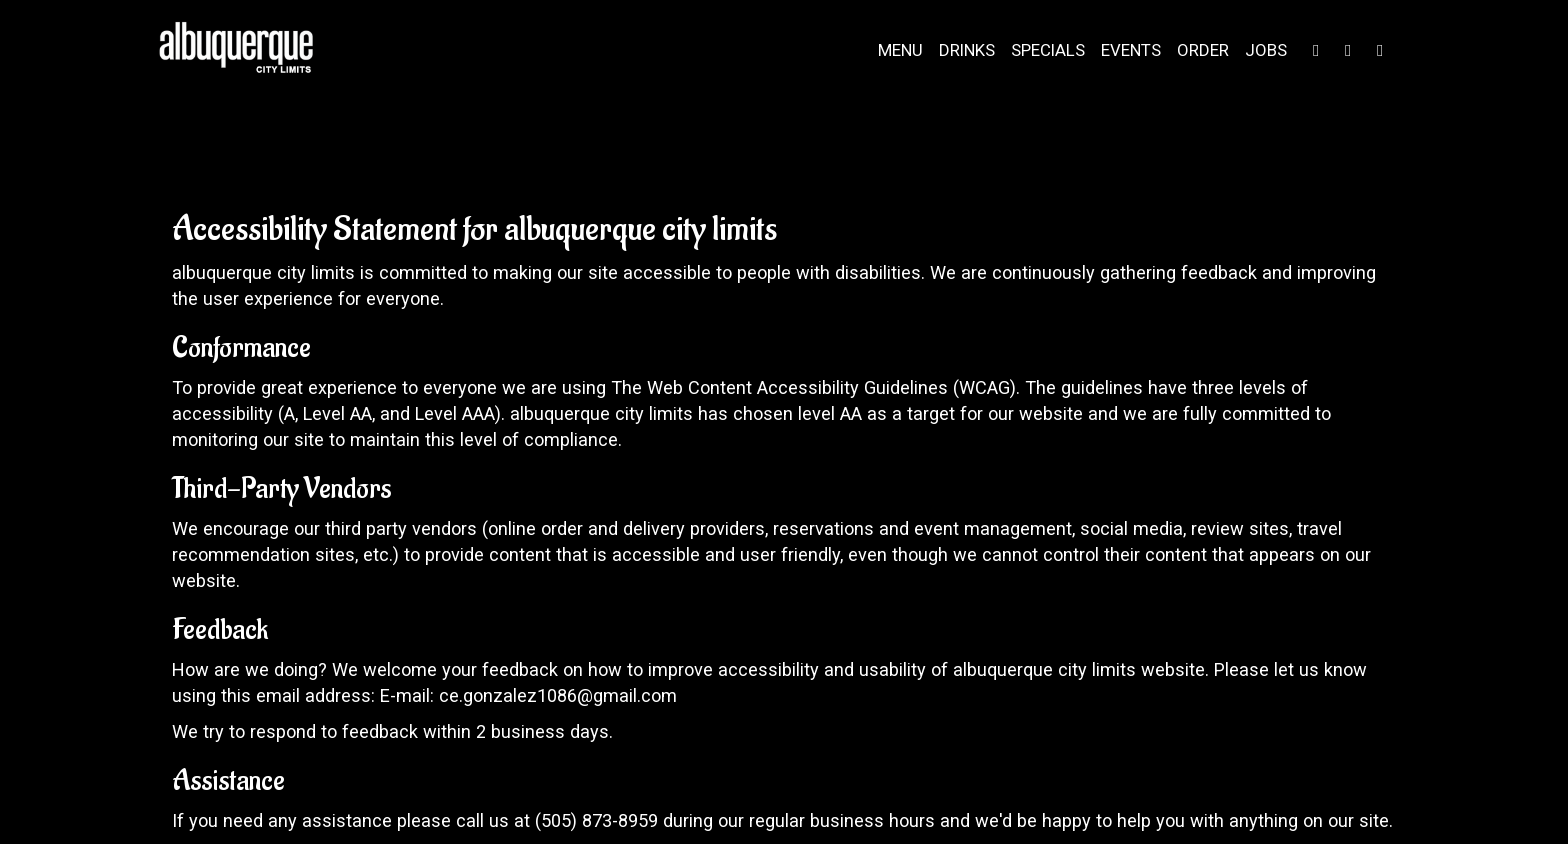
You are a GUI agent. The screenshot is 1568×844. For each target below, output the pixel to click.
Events (1131, 50)
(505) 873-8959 (596, 820)
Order (1203, 50)
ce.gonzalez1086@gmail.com (558, 695)
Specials (1048, 50)
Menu (900, 50)
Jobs (1266, 50)
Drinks (967, 50)
